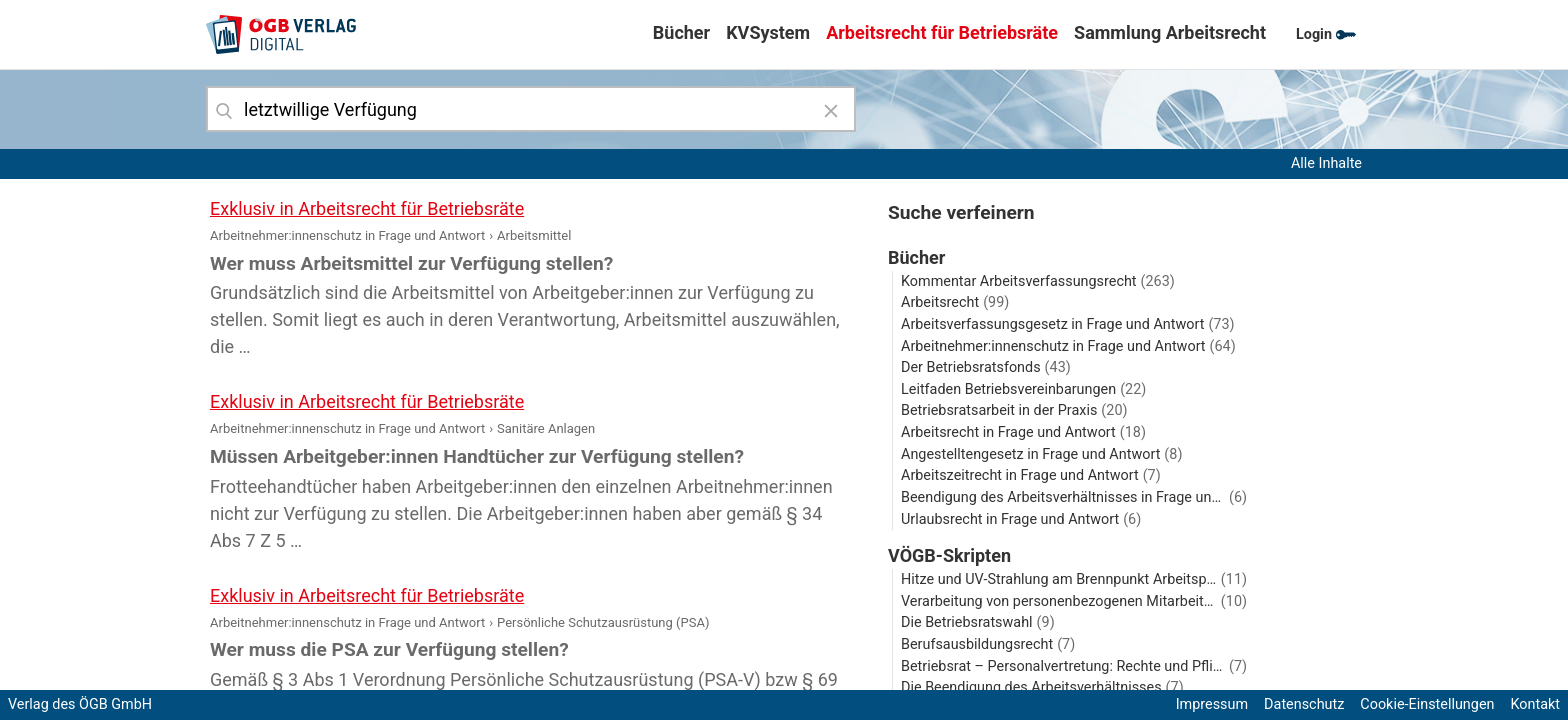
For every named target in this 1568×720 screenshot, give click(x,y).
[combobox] (531, 109)
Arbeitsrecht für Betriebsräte (942, 32)
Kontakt (1535, 704)
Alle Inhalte (1326, 163)
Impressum (1212, 704)
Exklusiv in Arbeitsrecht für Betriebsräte (367, 208)
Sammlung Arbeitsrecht (1170, 32)
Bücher (681, 32)
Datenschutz (1304, 704)
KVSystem (768, 32)
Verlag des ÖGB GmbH (80, 704)
